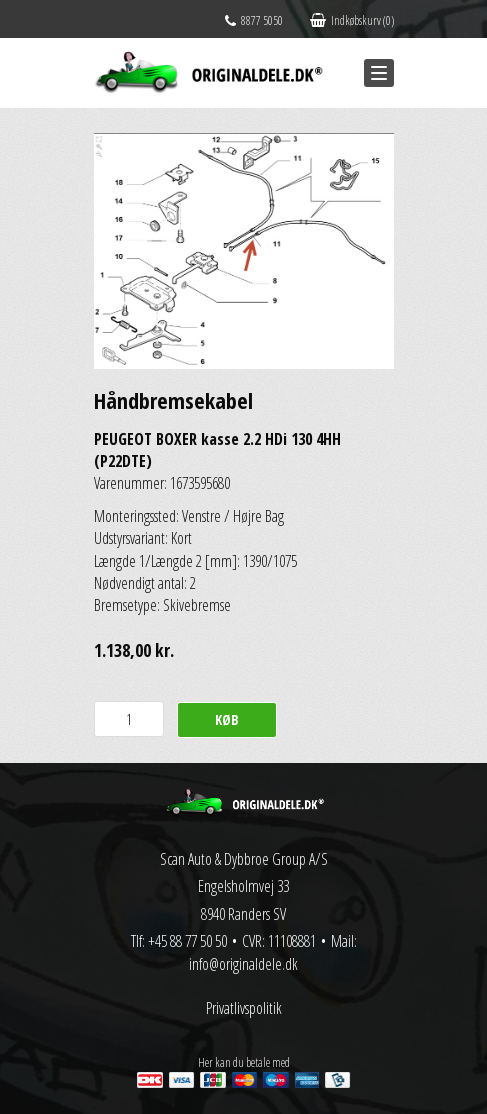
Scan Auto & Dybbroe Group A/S (244, 859)
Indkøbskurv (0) (352, 20)
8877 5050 (254, 20)
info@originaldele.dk (243, 964)
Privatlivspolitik (244, 1008)
